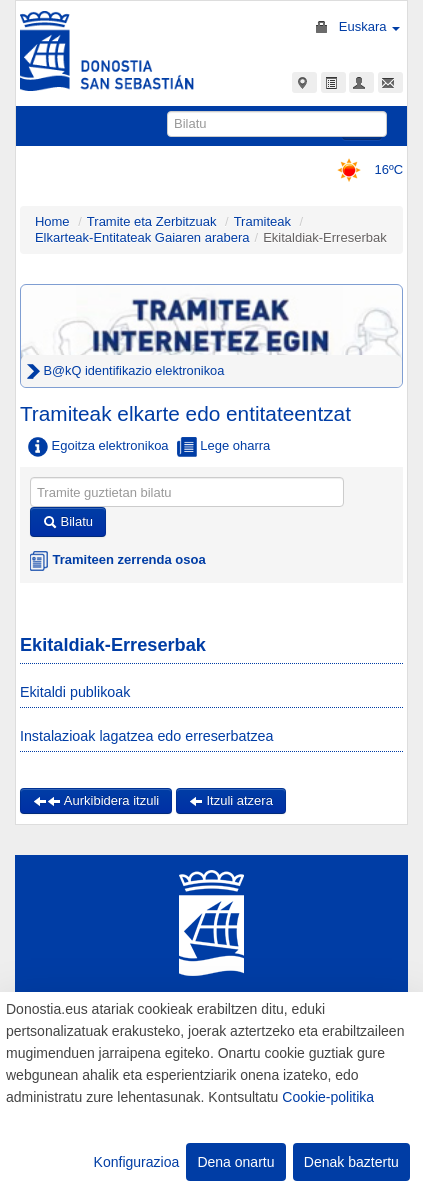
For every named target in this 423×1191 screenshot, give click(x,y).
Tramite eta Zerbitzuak (152, 221)
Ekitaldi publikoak (75, 692)
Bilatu (68, 521)
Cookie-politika (328, 1097)
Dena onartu (235, 1162)
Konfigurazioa (137, 1162)
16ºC (363, 169)
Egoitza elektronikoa (98, 447)
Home (52, 221)
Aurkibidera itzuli (96, 800)
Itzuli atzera (231, 800)
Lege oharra (224, 447)
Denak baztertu (351, 1162)
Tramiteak (262, 221)
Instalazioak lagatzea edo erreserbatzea (147, 736)
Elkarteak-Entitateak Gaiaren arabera (142, 237)
